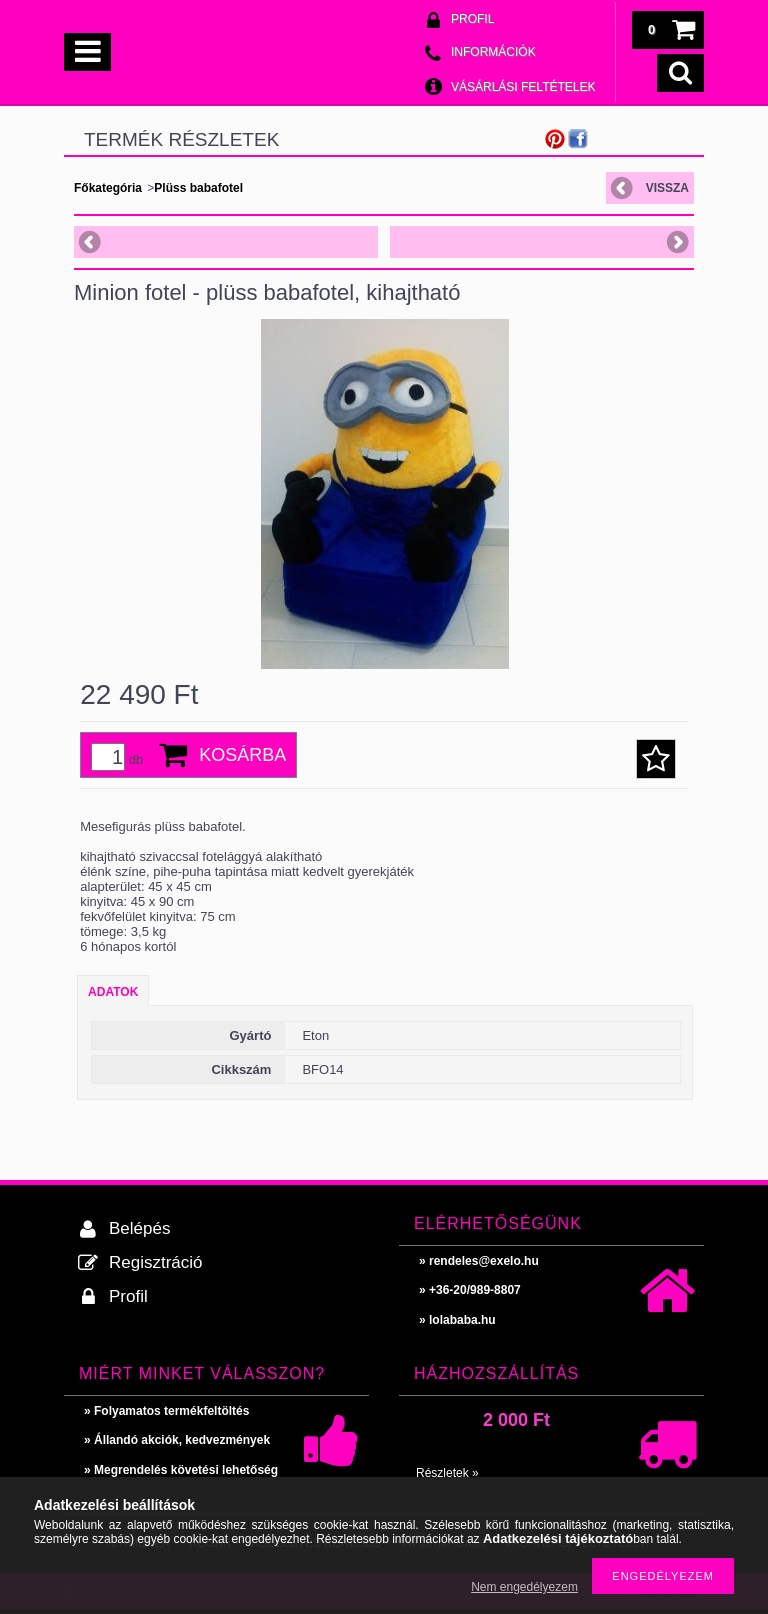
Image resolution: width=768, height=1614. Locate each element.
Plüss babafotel (198, 188)
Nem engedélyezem (524, 1587)
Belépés (139, 1228)
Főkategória (108, 188)
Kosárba (242, 755)
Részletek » (447, 1473)
